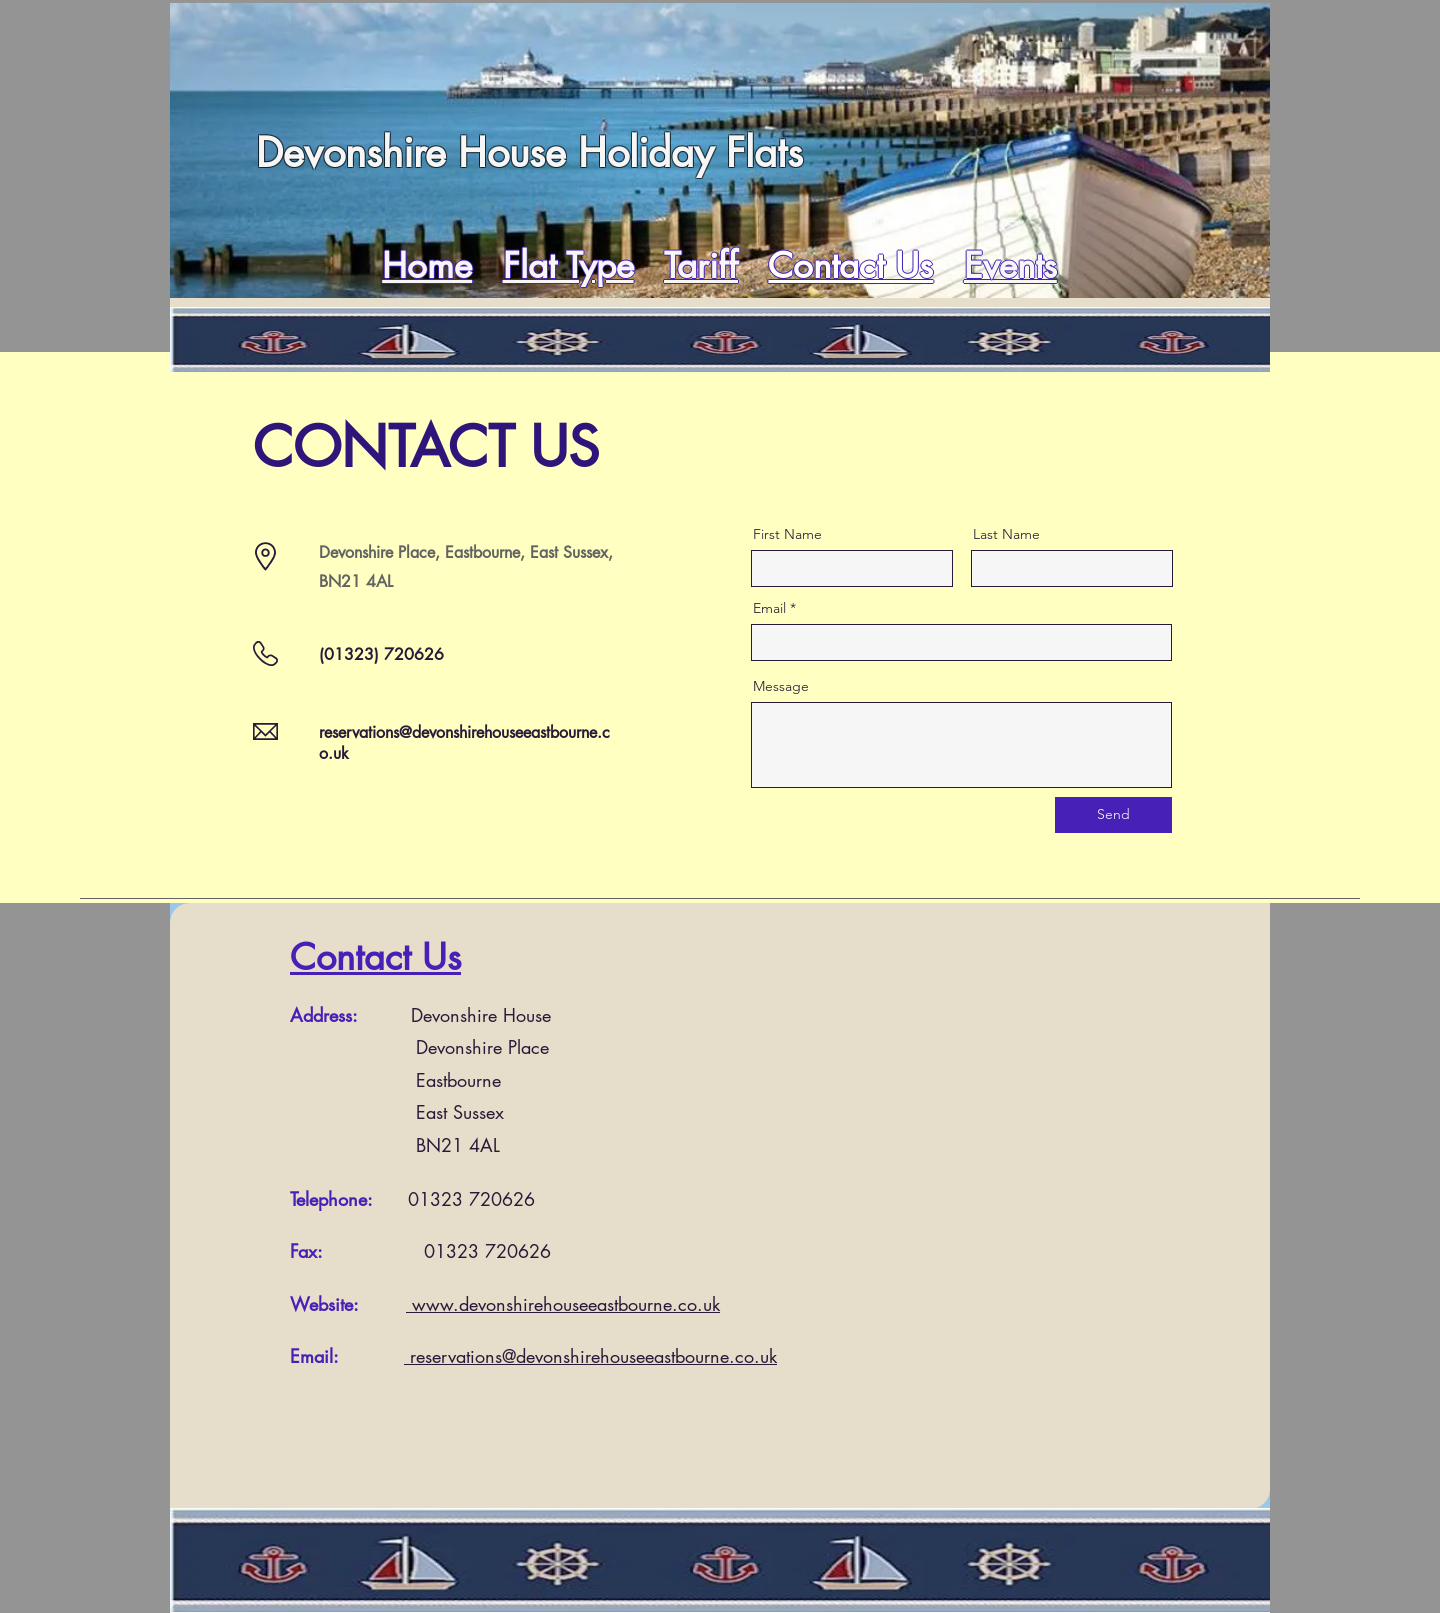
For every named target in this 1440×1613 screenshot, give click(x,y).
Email (769, 608)
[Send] (1113, 815)
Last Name (1006, 534)
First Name (787, 534)
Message (781, 686)
